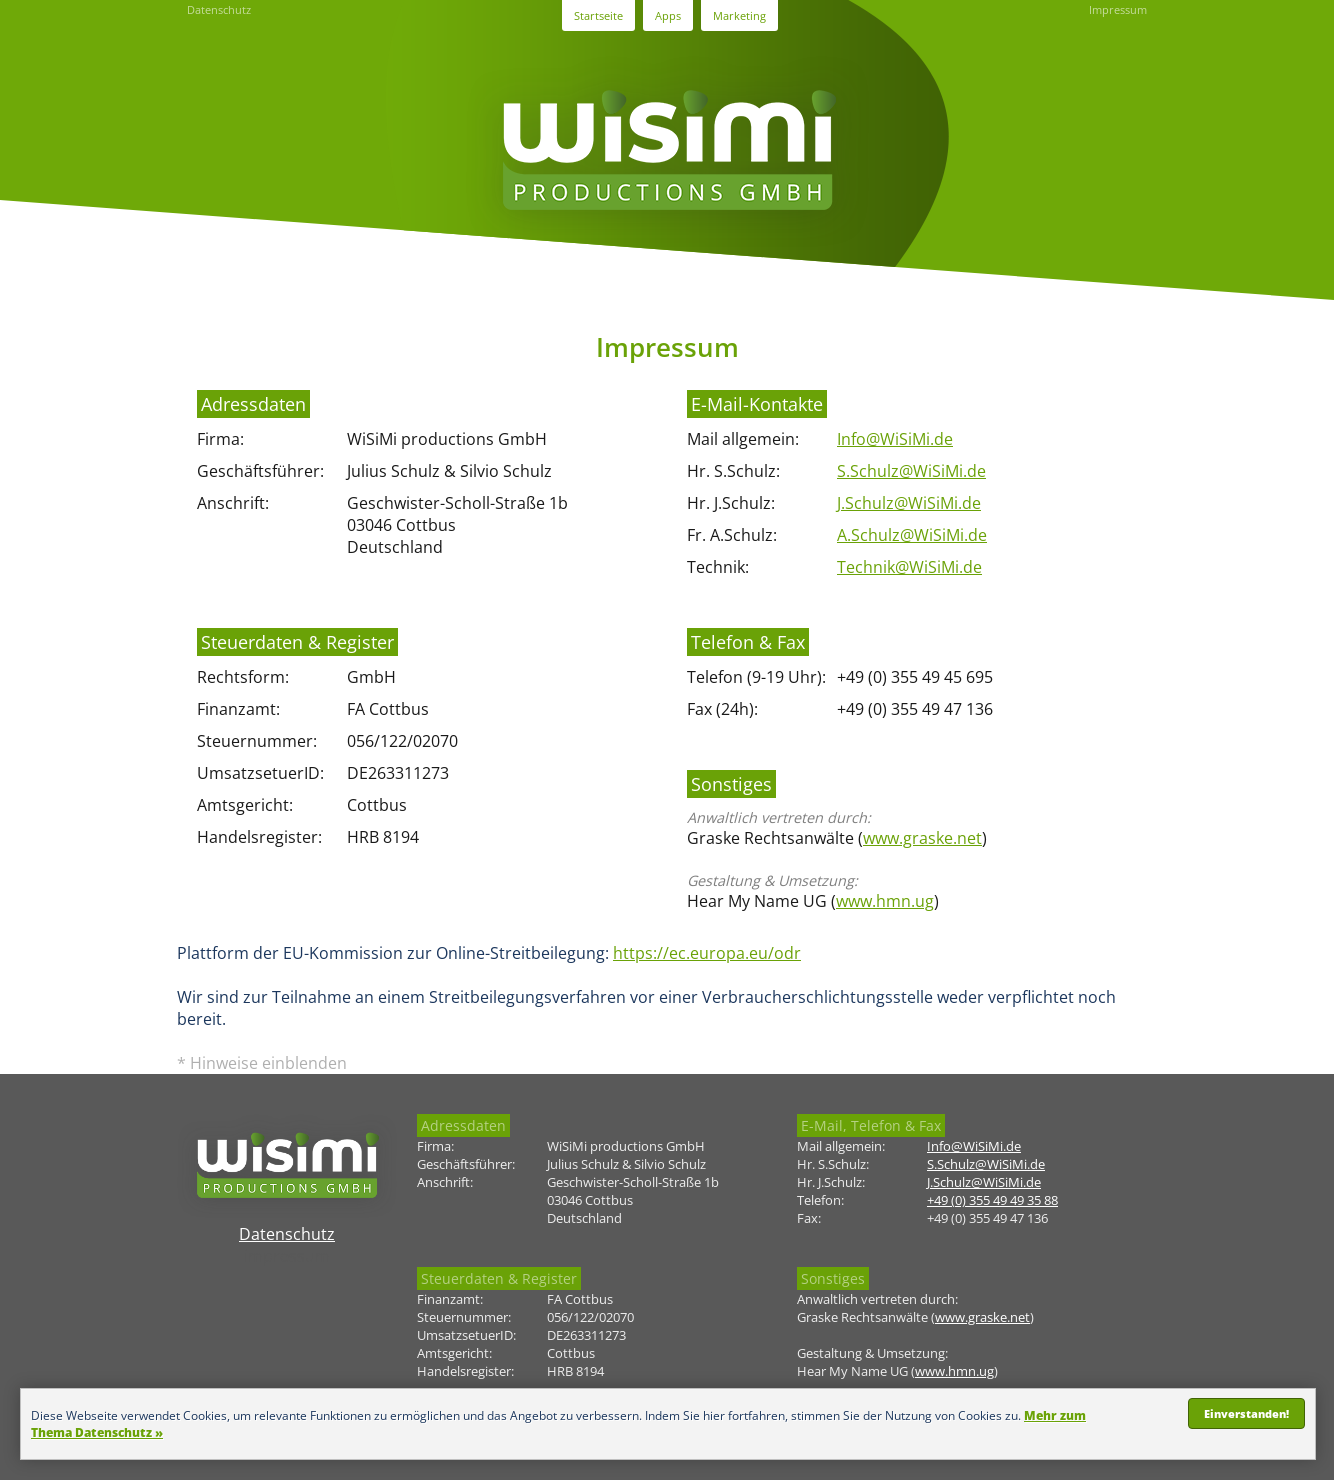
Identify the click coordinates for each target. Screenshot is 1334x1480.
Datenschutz (219, 9)
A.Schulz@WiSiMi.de (912, 535)
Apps (668, 15)
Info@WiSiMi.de (895, 439)
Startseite (598, 15)
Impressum (1118, 9)
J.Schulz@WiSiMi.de (909, 503)
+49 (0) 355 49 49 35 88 (992, 1200)
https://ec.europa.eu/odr (707, 953)
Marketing (739, 15)
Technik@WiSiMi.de (909, 567)
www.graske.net (922, 838)
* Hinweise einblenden (262, 1063)
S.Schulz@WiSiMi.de (911, 471)
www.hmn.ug (885, 901)
